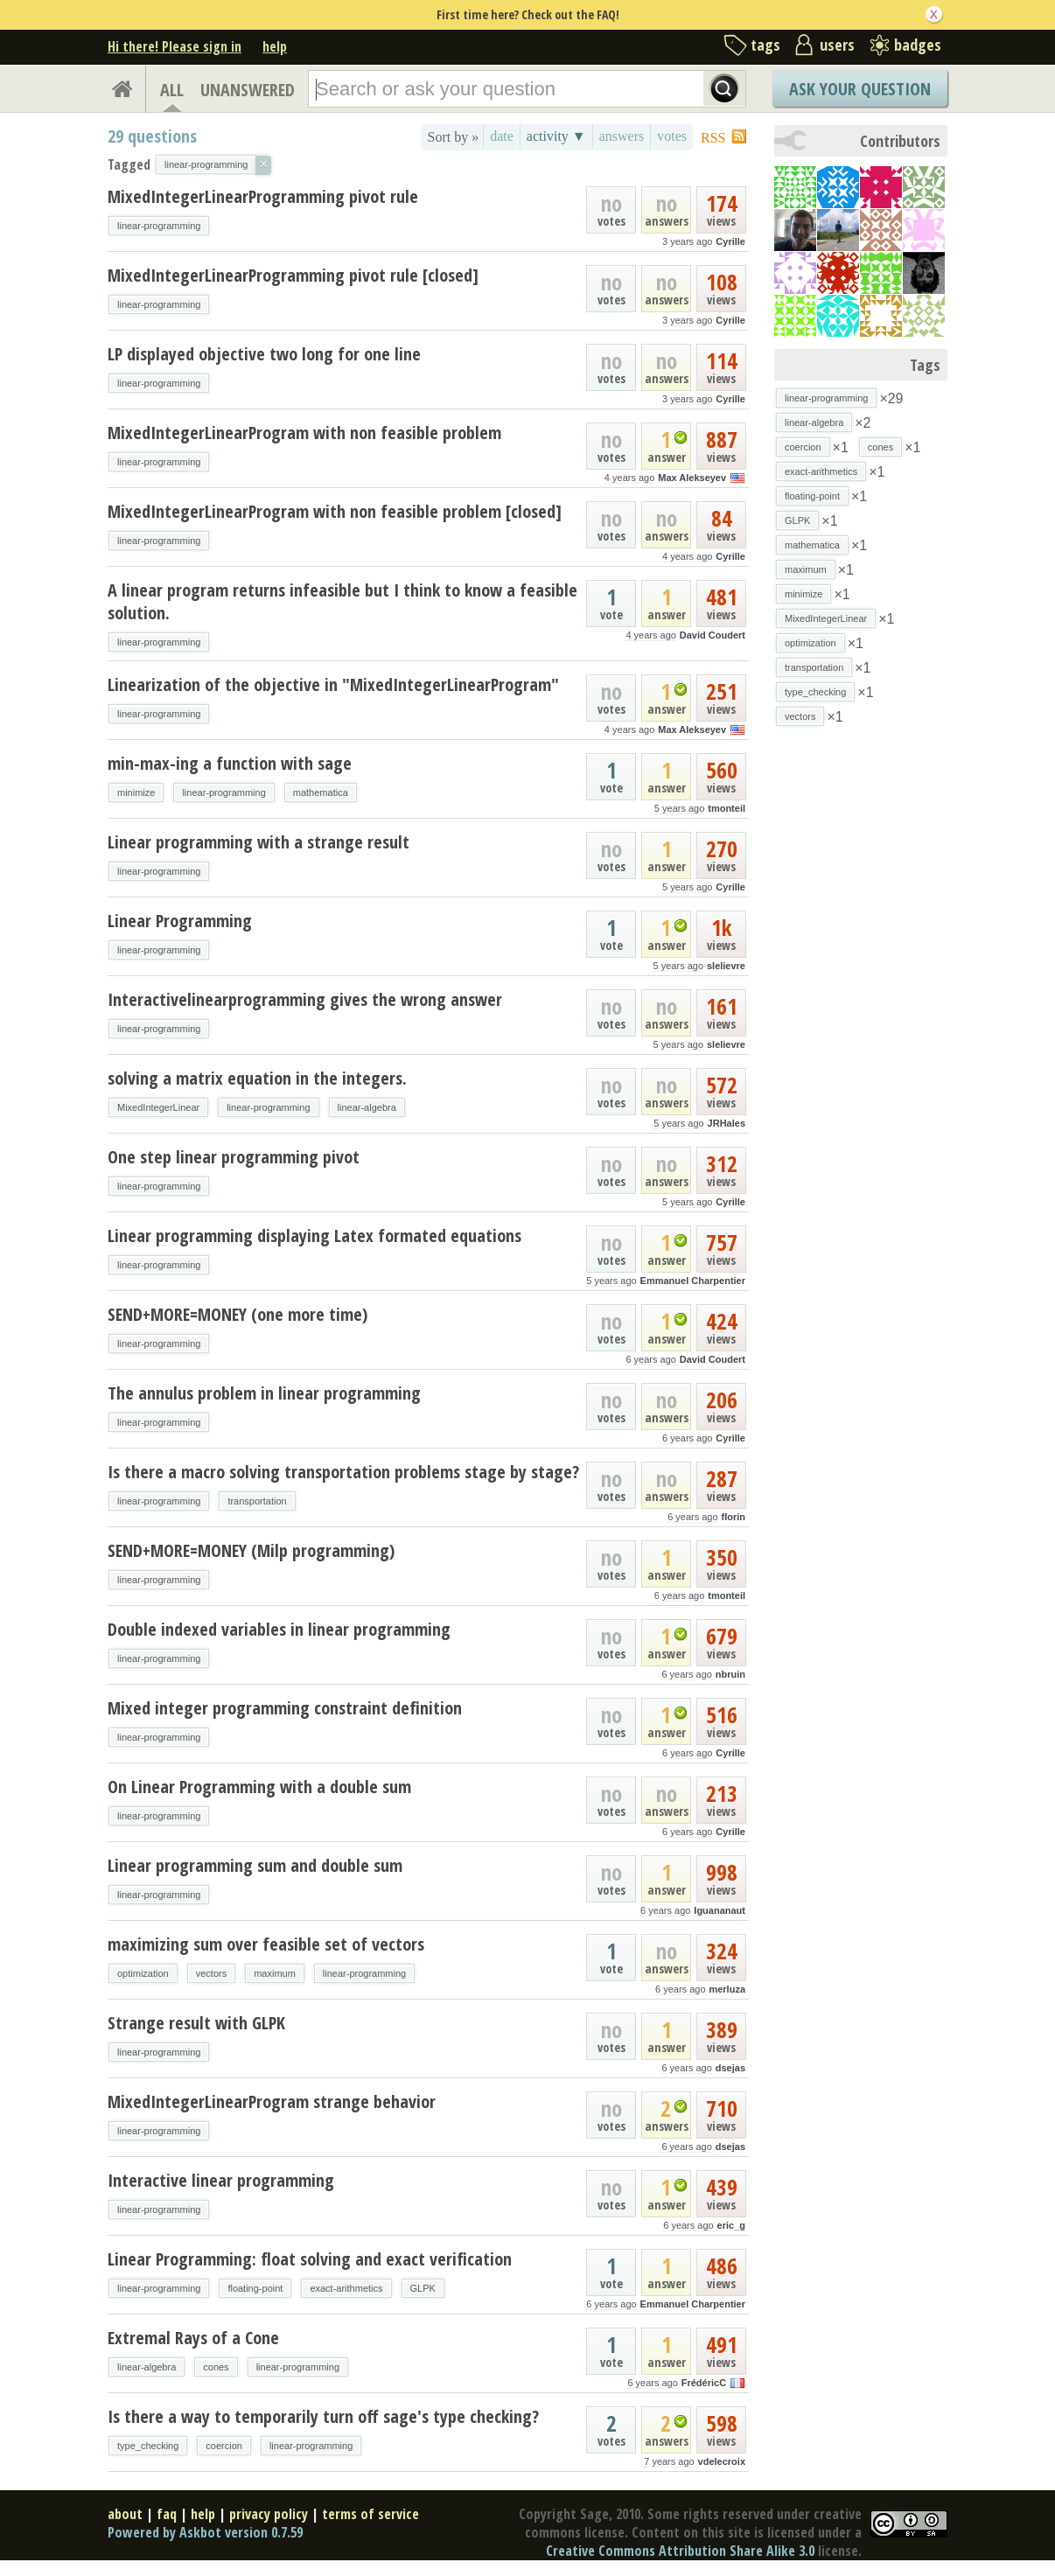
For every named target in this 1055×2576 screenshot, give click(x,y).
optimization (143, 1973)
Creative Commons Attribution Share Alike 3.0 (680, 2550)
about (125, 2514)
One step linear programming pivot (234, 1157)
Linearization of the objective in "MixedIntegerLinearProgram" (333, 684)
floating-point (255, 2288)
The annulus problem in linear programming (264, 1393)
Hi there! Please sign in (174, 46)
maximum (275, 1973)
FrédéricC (703, 2382)
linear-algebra (367, 1107)
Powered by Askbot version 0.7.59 (205, 2532)
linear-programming (158, 225)
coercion (224, 2445)
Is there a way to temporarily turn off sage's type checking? (323, 2416)
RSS (713, 137)
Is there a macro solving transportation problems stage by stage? (343, 1471)
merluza (727, 1989)
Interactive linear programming (221, 2180)
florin (734, 1516)
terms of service (370, 2514)
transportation (256, 1501)
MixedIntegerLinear (158, 1107)
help (274, 46)
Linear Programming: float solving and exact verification (310, 2259)
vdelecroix (721, 2461)
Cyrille (730, 241)
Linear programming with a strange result (258, 842)
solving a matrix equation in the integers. (257, 1078)
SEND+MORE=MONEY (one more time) (237, 1314)
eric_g (731, 2225)
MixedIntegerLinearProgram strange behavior (272, 2101)
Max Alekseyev (692, 477)
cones (215, 2367)
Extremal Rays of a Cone (193, 2337)
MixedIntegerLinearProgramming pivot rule (263, 196)
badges (917, 44)
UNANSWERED (247, 89)
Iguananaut (719, 1910)
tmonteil (726, 808)
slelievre (726, 965)
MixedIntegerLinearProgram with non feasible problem (304, 432)
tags (765, 44)
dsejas (730, 2068)
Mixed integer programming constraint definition (285, 1708)
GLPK (423, 2288)
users (837, 44)
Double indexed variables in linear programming (279, 1629)
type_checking (147, 2445)
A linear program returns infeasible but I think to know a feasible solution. (342, 601)
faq (167, 2514)
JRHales (726, 1123)
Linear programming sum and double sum (255, 1865)
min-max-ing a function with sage (230, 763)
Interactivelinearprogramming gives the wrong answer (305, 999)
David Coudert (712, 635)
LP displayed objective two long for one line (264, 354)
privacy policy (268, 2514)
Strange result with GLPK (196, 2023)
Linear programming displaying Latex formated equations (314, 1235)
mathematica (320, 792)
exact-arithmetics (346, 2288)
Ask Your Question (860, 89)
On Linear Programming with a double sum (259, 1786)
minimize (136, 792)
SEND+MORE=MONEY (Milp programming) (251, 1550)
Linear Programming (180, 920)
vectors (211, 1973)
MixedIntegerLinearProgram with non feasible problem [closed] (335, 511)
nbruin (730, 1674)
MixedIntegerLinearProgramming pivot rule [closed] (293, 275)
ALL (172, 89)
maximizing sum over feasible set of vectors (266, 1944)
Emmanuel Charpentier (692, 1280)
